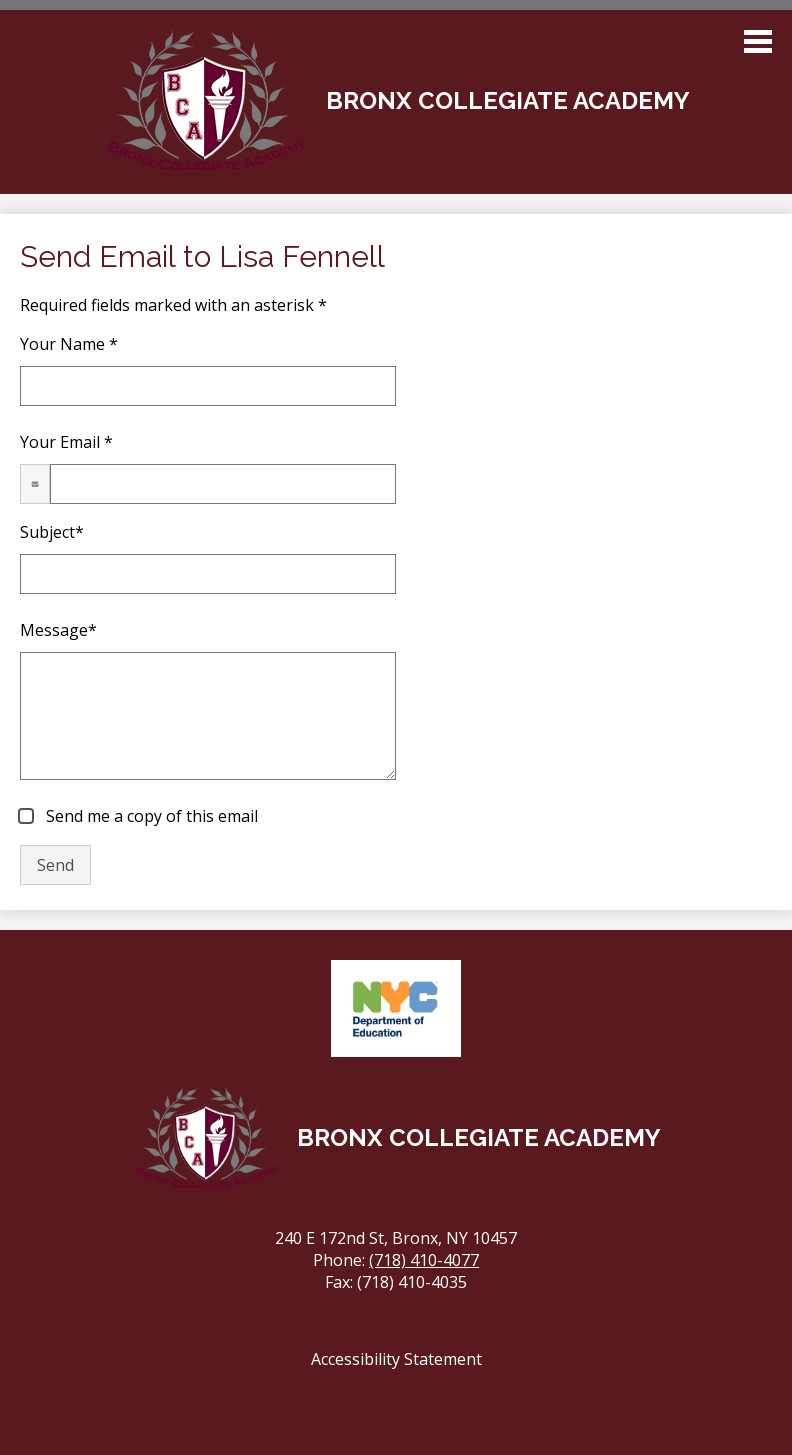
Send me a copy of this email (150, 816)
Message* (58, 630)
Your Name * (69, 344)
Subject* (52, 532)
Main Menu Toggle (758, 41)
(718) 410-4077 (424, 1260)
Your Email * (66, 442)
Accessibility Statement (396, 1359)
